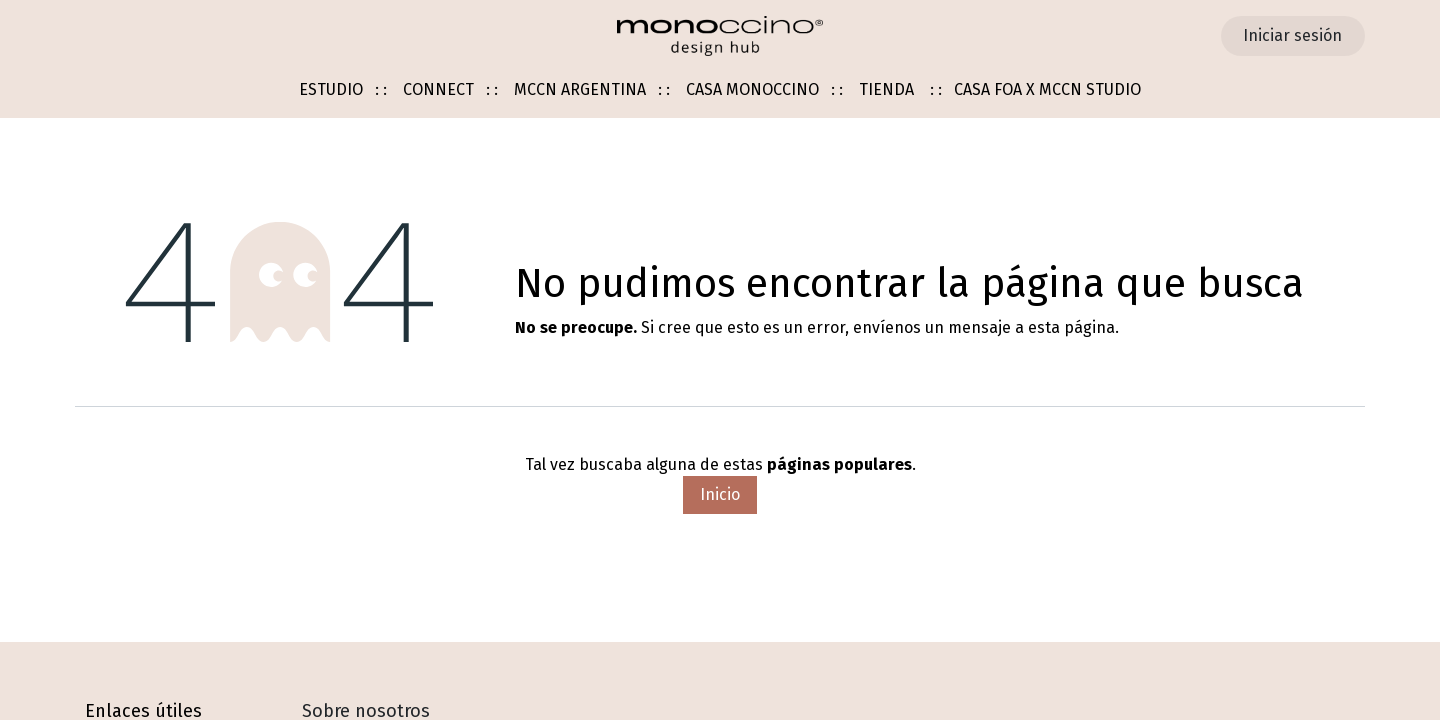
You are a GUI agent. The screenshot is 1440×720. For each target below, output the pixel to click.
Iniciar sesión (1292, 35)
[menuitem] (343, 90)
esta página (1071, 327)
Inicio (720, 494)
